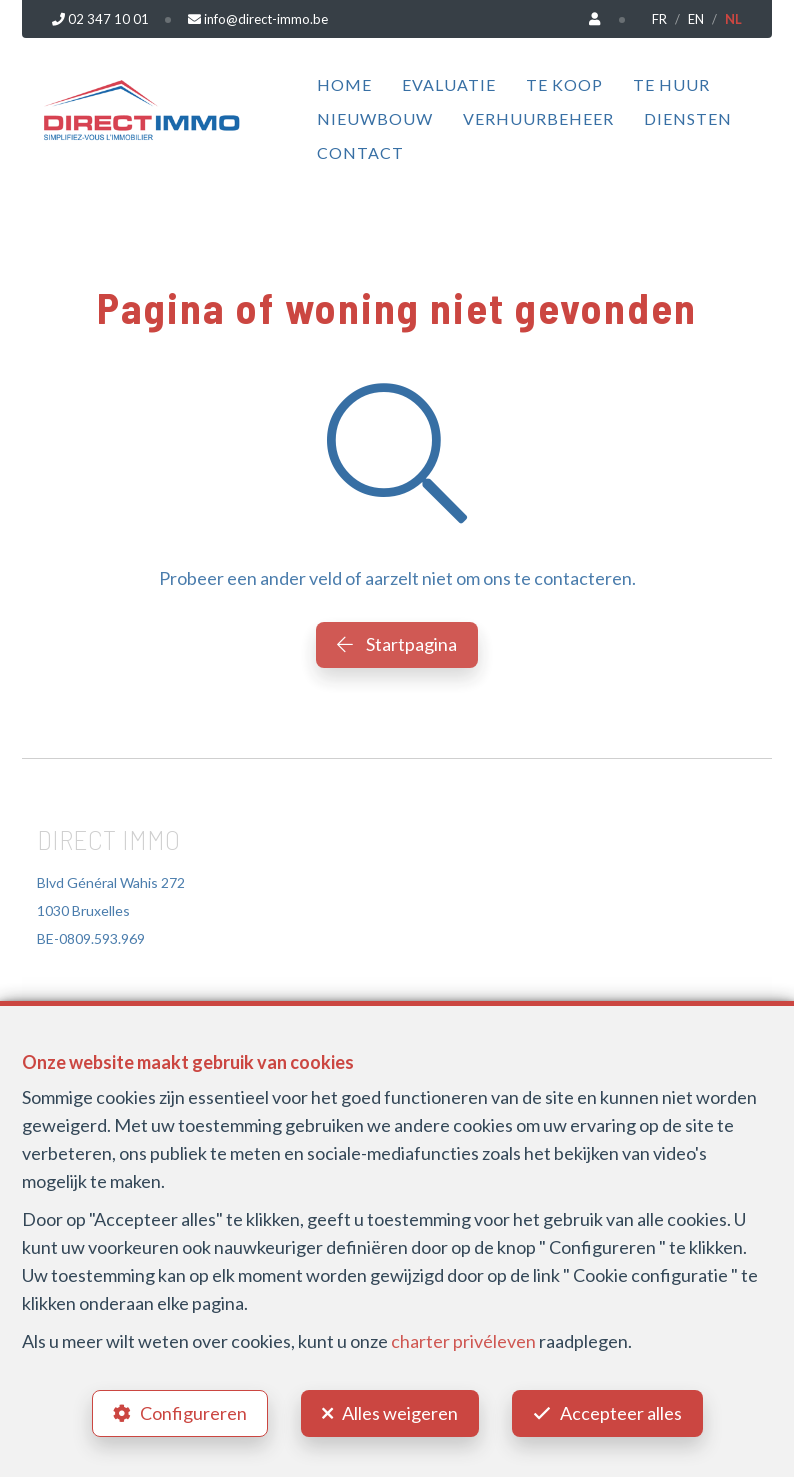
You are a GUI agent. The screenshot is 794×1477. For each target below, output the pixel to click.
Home (344, 84)
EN (696, 19)
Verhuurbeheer (538, 118)
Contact (360, 152)
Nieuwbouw (375, 118)
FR (659, 19)
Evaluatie (449, 84)
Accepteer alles (621, 1413)
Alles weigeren (400, 1413)
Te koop (564, 84)
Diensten (688, 118)
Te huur (671, 84)
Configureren (193, 1413)
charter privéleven (463, 1341)
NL (733, 19)
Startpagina (397, 644)
